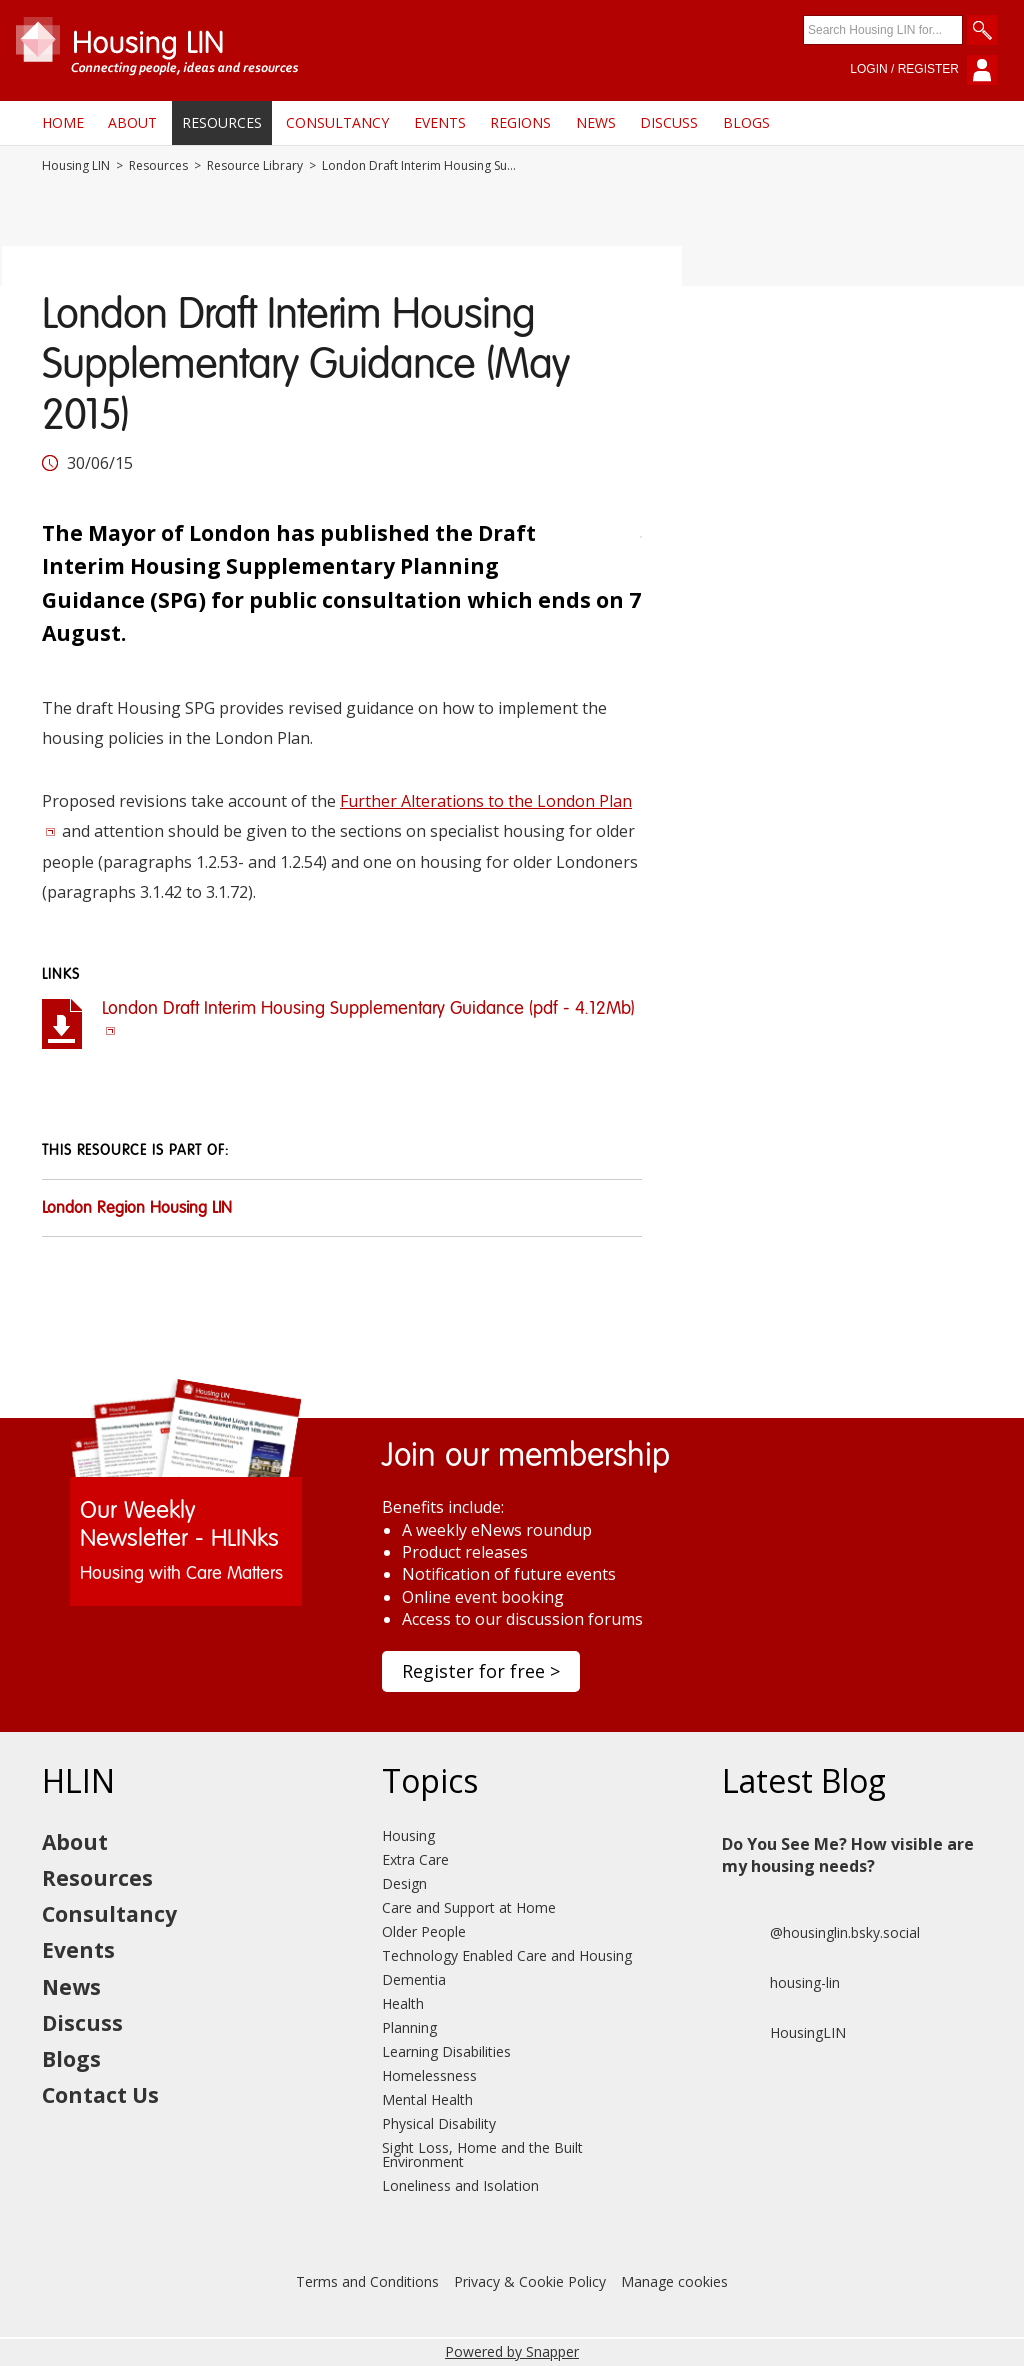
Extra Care (415, 1859)
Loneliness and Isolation (460, 2185)
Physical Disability (439, 2123)
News (596, 122)
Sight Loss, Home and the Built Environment (482, 2154)
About (132, 122)
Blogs (746, 122)
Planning (409, 2027)
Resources (222, 122)
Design (404, 1883)
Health (403, 2003)
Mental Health (427, 2099)
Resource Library (255, 166)
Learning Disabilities (446, 2051)
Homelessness (429, 2075)
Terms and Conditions (367, 2281)
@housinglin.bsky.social (821, 1933)
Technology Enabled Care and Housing (507, 1955)
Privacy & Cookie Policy (530, 2281)
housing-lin (781, 1983)
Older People (424, 1931)
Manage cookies (674, 2281)
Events (440, 122)
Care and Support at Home (469, 1907)
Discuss (669, 122)
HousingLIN (784, 2033)
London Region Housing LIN (137, 1209)
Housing (408, 1835)
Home (63, 122)
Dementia (414, 1979)
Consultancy (337, 122)
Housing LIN (76, 166)
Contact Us (100, 2095)
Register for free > (481, 1671)
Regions (520, 122)
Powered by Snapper (512, 2351)
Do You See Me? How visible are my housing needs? (848, 1855)
